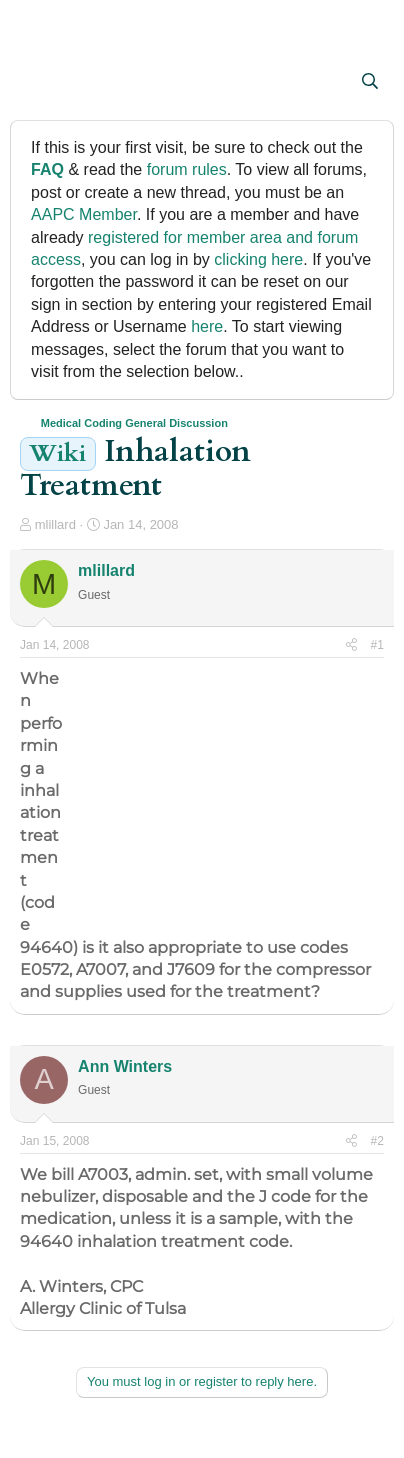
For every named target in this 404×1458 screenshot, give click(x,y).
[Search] (369, 82)
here (207, 326)
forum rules (187, 169)
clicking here (258, 259)
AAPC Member (84, 214)
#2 (377, 1141)
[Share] (351, 645)
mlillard (55, 524)
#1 (377, 645)
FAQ (47, 169)
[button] (37, 83)
